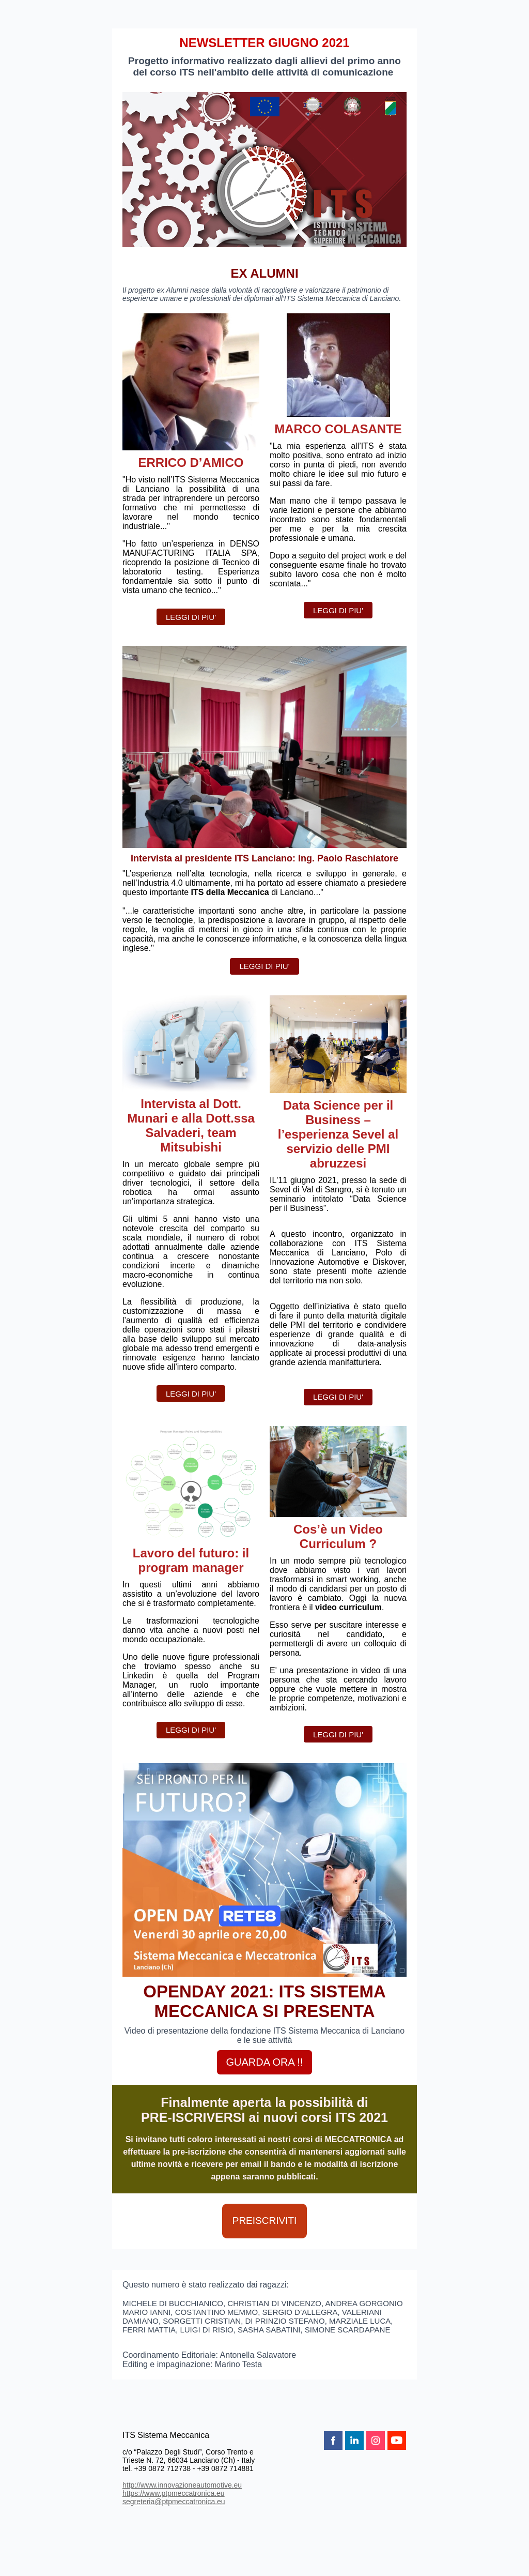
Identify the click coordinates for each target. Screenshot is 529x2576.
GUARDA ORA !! (264, 2062)
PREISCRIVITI (264, 2220)
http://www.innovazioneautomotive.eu (182, 2485)
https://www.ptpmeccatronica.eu (173, 2493)
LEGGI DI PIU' (191, 617)
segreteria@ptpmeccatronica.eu (173, 2501)
